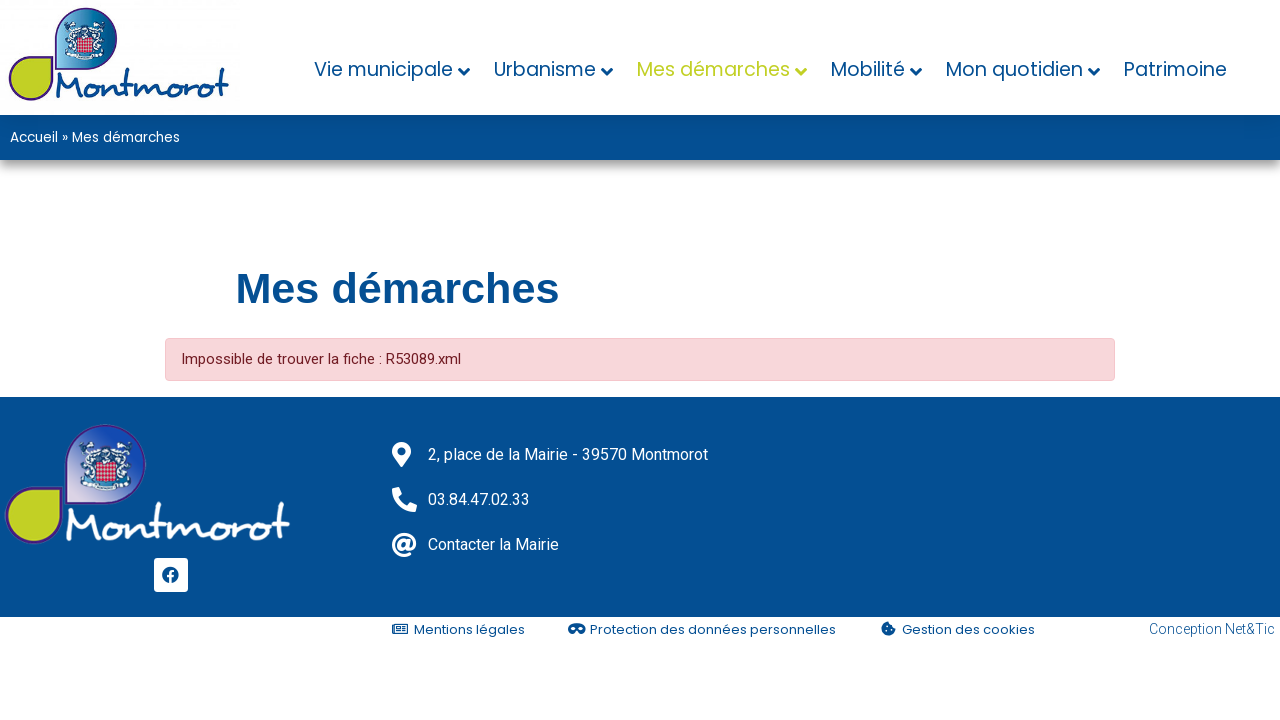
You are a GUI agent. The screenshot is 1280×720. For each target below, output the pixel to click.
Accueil (34, 137)
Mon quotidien (1014, 69)
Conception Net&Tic (1212, 629)
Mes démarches (713, 69)
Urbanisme (545, 69)
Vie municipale (383, 69)
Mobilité (868, 69)
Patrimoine (1175, 69)
